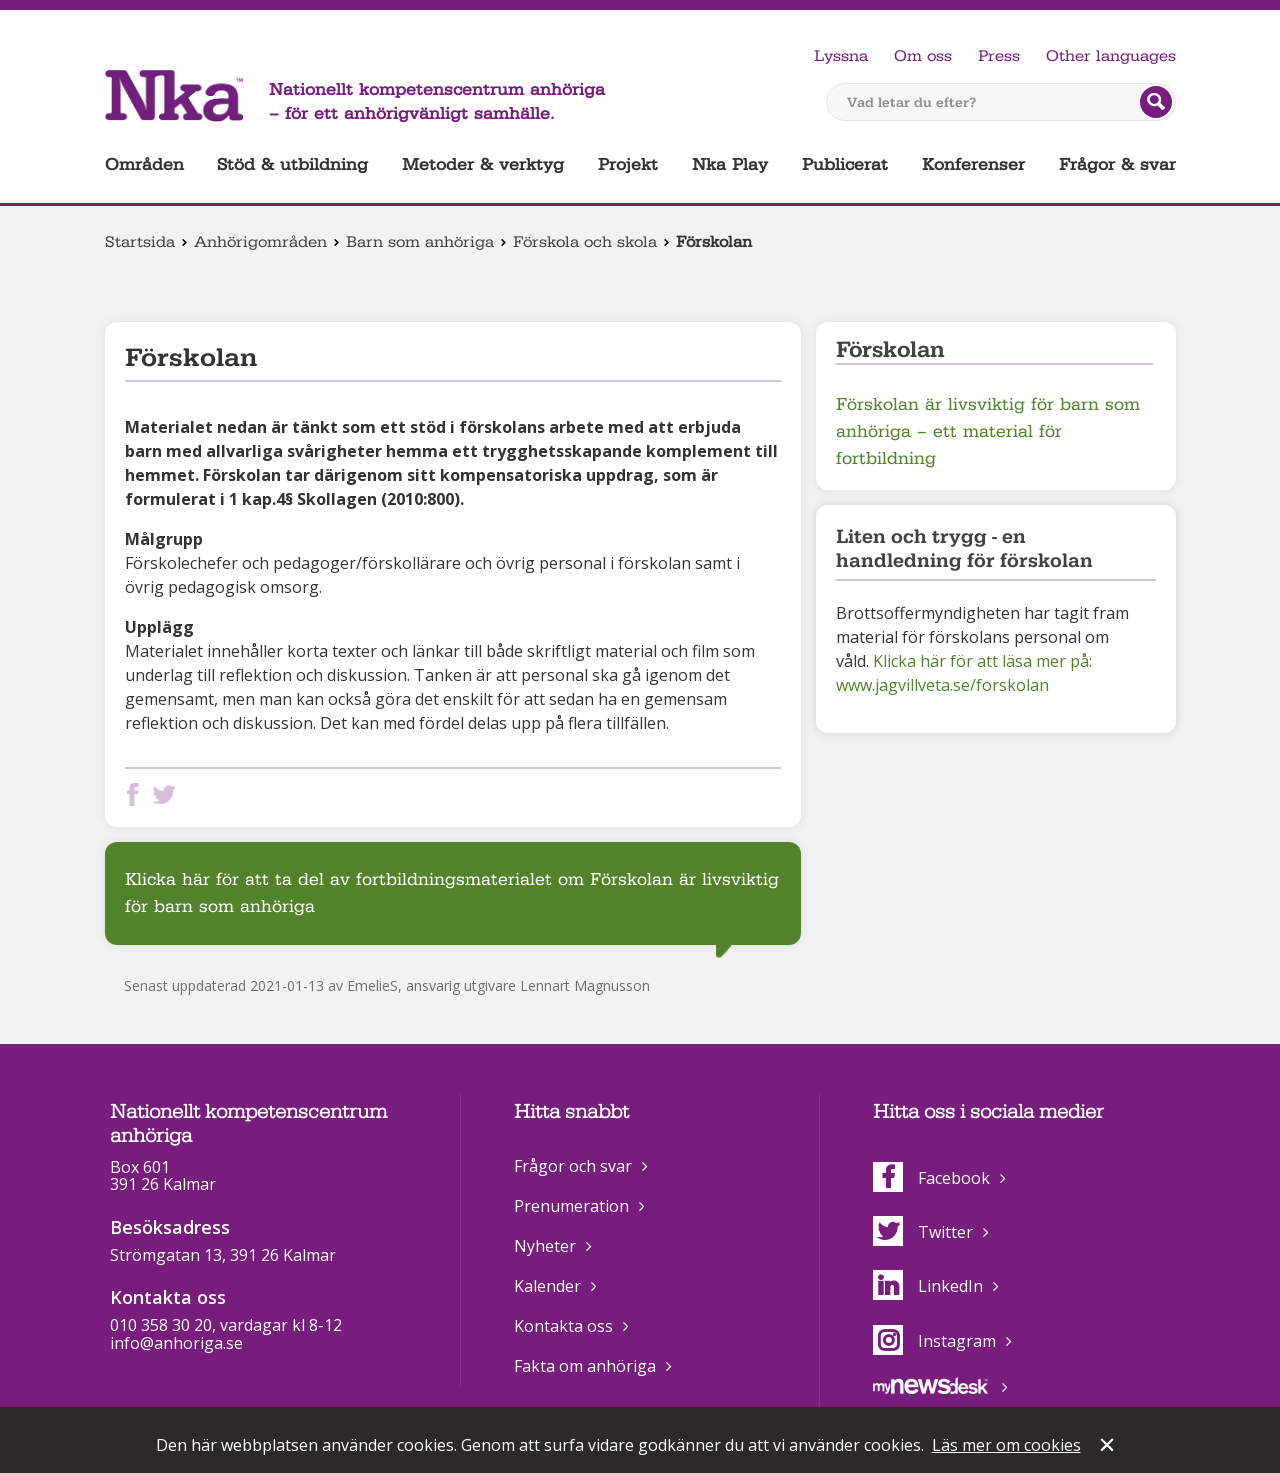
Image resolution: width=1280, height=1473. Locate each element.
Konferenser (973, 164)
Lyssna (841, 56)
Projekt (628, 164)
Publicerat (845, 164)
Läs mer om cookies (1006, 1445)
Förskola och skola (585, 242)
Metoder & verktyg (483, 164)
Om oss (923, 56)
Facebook (931, 1178)
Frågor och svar (573, 1166)
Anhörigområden (260, 242)
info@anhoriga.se (176, 1343)
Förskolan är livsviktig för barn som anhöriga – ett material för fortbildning (988, 431)
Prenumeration (571, 1206)
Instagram (934, 1341)
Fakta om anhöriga (585, 1366)
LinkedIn (928, 1286)
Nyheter (545, 1246)
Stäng (1109, 1447)
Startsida (140, 242)
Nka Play (730, 164)
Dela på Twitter (168, 794)
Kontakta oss (563, 1326)
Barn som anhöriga (420, 242)
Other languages (1111, 56)
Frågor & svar (1117, 164)
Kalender (547, 1286)
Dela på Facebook (137, 794)
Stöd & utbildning (292, 164)
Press (999, 56)
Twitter (923, 1232)
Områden (144, 164)
